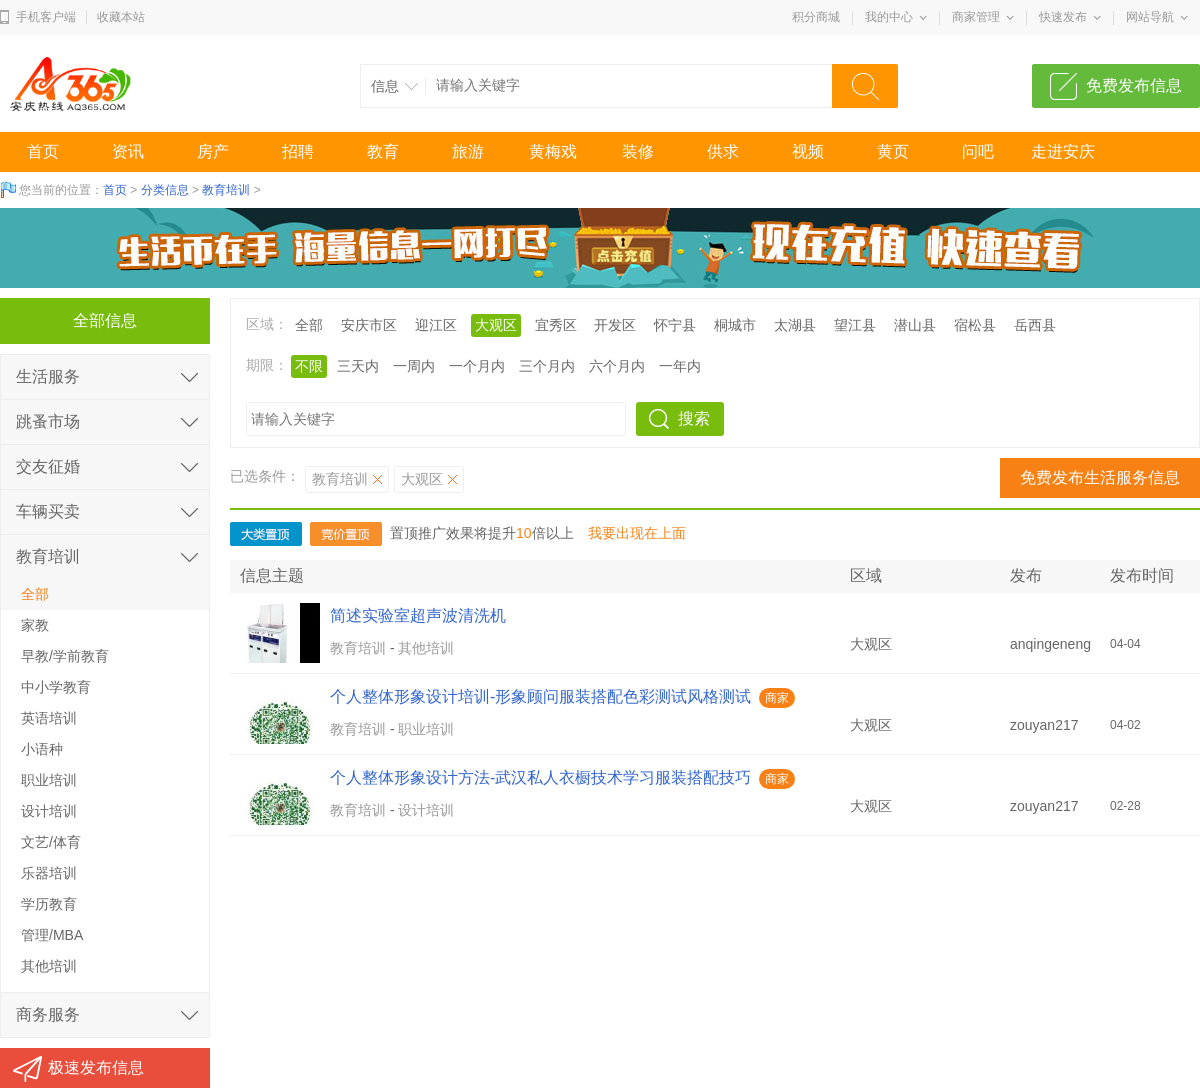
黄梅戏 (553, 151)
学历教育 (49, 904)
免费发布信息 (1134, 85)
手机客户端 (46, 17)
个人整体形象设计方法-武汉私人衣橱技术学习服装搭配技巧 (540, 777)
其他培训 (426, 648)
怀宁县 (675, 325)
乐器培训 (49, 873)
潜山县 (915, 325)
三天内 (358, 366)
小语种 (42, 749)
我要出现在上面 (637, 533)
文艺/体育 (51, 842)
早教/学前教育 (65, 656)
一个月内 (477, 366)
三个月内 (547, 366)
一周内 (414, 366)
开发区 (615, 325)
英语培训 (49, 718)
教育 (383, 151)
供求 (723, 151)
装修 (638, 151)
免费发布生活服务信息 (1100, 477)
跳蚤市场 (48, 421)
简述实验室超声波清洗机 (418, 615)
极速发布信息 (96, 1067)
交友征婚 (48, 466)
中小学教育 (56, 687)
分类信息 (165, 190)
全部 (309, 325)
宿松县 (975, 325)
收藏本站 (121, 17)
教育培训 (226, 190)
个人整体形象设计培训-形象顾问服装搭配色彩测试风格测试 (540, 696)
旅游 (468, 151)
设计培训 (426, 810)
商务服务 (48, 1014)
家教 (35, 625)
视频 (808, 151)
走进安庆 (1063, 151)
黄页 (893, 151)
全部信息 (105, 320)
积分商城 (816, 17)
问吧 (978, 151)
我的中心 (889, 17)
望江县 (855, 325)
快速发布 (1063, 17)
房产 (213, 151)
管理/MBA (52, 935)
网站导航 (1150, 17)
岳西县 (1035, 325)
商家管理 (976, 17)
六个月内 (617, 366)
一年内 (680, 366)
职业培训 (426, 729)
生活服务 (48, 376)
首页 (43, 151)
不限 (309, 366)
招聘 (298, 151)
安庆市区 (369, 325)
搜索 (694, 418)
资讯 (128, 151)
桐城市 (735, 325)
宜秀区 (556, 325)
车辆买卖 (48, 511)
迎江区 (436, 325)
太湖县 (795, 325)
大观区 (496, 325)
